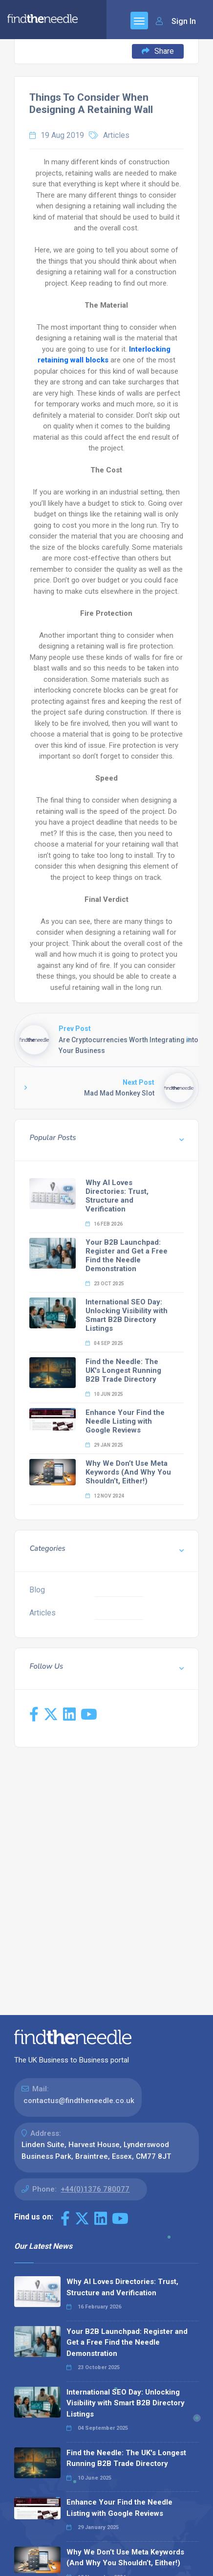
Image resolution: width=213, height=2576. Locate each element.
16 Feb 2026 (104, 1224)
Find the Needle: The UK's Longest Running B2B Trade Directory (123, 1370)
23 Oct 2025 (104, 1283)
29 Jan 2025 (104, 1445)
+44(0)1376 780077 (95, 2189)
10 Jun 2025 (104, 1394)
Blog (37, 1589)
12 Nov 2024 (104, 1496)
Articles (116, 135)
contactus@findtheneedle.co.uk (78, 2100)
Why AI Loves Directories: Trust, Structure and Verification (117, 1195)
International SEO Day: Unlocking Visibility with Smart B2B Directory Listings (126, 1315)
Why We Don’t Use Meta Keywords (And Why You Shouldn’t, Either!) (128, 1472)
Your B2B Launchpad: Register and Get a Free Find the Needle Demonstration (126, 1255)
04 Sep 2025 (104, 1343)
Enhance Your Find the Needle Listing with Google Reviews (125, 1421)
